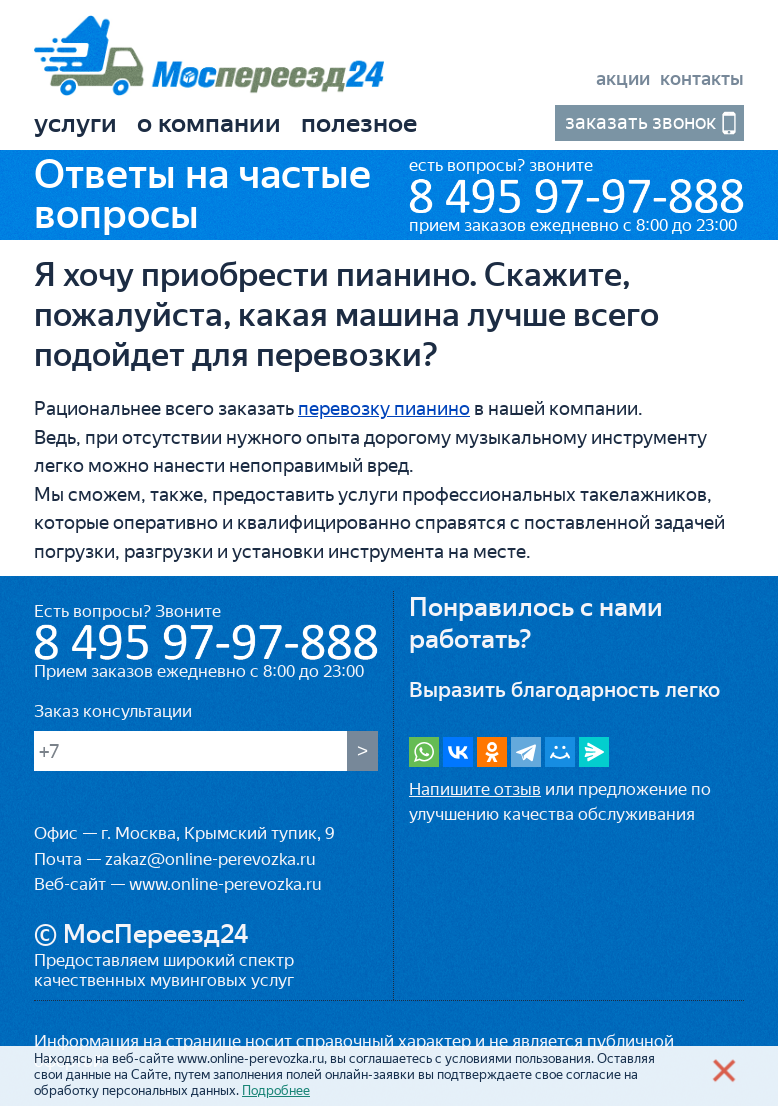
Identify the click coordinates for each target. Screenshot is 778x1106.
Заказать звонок (640, 122)
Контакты (702, 78)
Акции (623, 78)
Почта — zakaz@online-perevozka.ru (175, 859)
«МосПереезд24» (209, 59)
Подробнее (276, 1090)
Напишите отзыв (475, 789)
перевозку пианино (384, 408)
